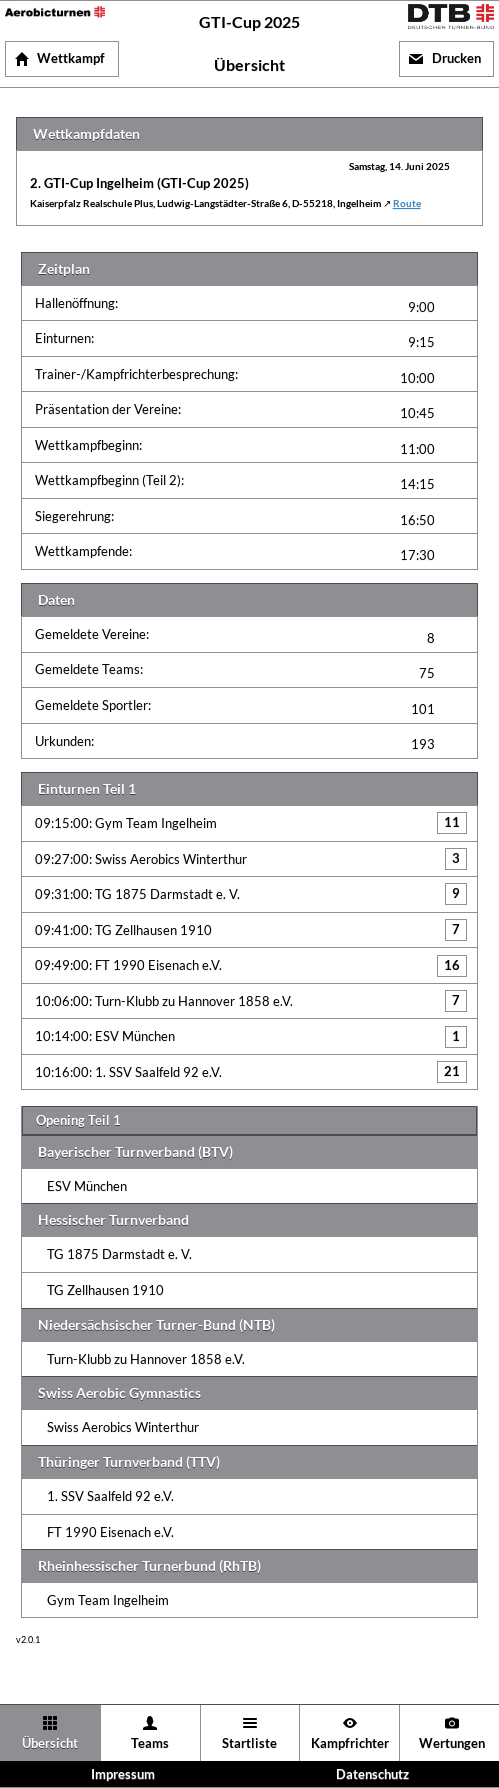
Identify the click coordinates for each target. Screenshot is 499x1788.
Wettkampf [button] (71, 58)
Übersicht (50, 1743)
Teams (150, 1743)
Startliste (249, 1743)
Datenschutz (372, 1774)
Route (407, 203)
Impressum (123, 1774)
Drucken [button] (456, 58)
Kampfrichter (350, 1743)
